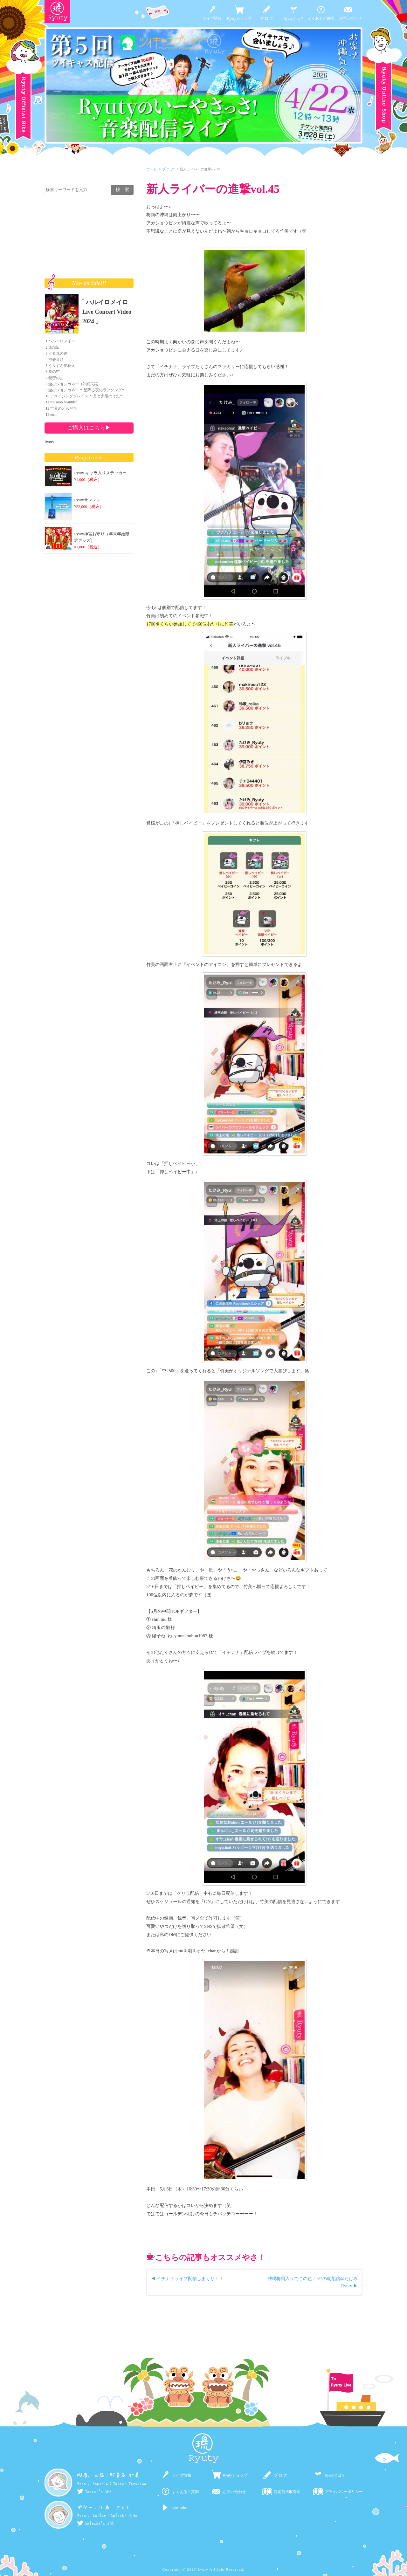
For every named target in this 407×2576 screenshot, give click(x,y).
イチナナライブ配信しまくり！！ (190, 2278)
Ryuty (49, 442)
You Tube (179, 2508)
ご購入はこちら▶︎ (89, 427)
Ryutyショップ (239, 18)
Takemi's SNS (94, 2491)
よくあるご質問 (320, 18)
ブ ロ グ (266, 18)
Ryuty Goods (89, 457)
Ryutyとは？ (293, 18)
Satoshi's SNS (95, 2523)
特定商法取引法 (287, 2492)
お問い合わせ (350, 18)
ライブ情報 (212, 18)
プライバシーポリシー (344, 2492)
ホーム (151, 169)
